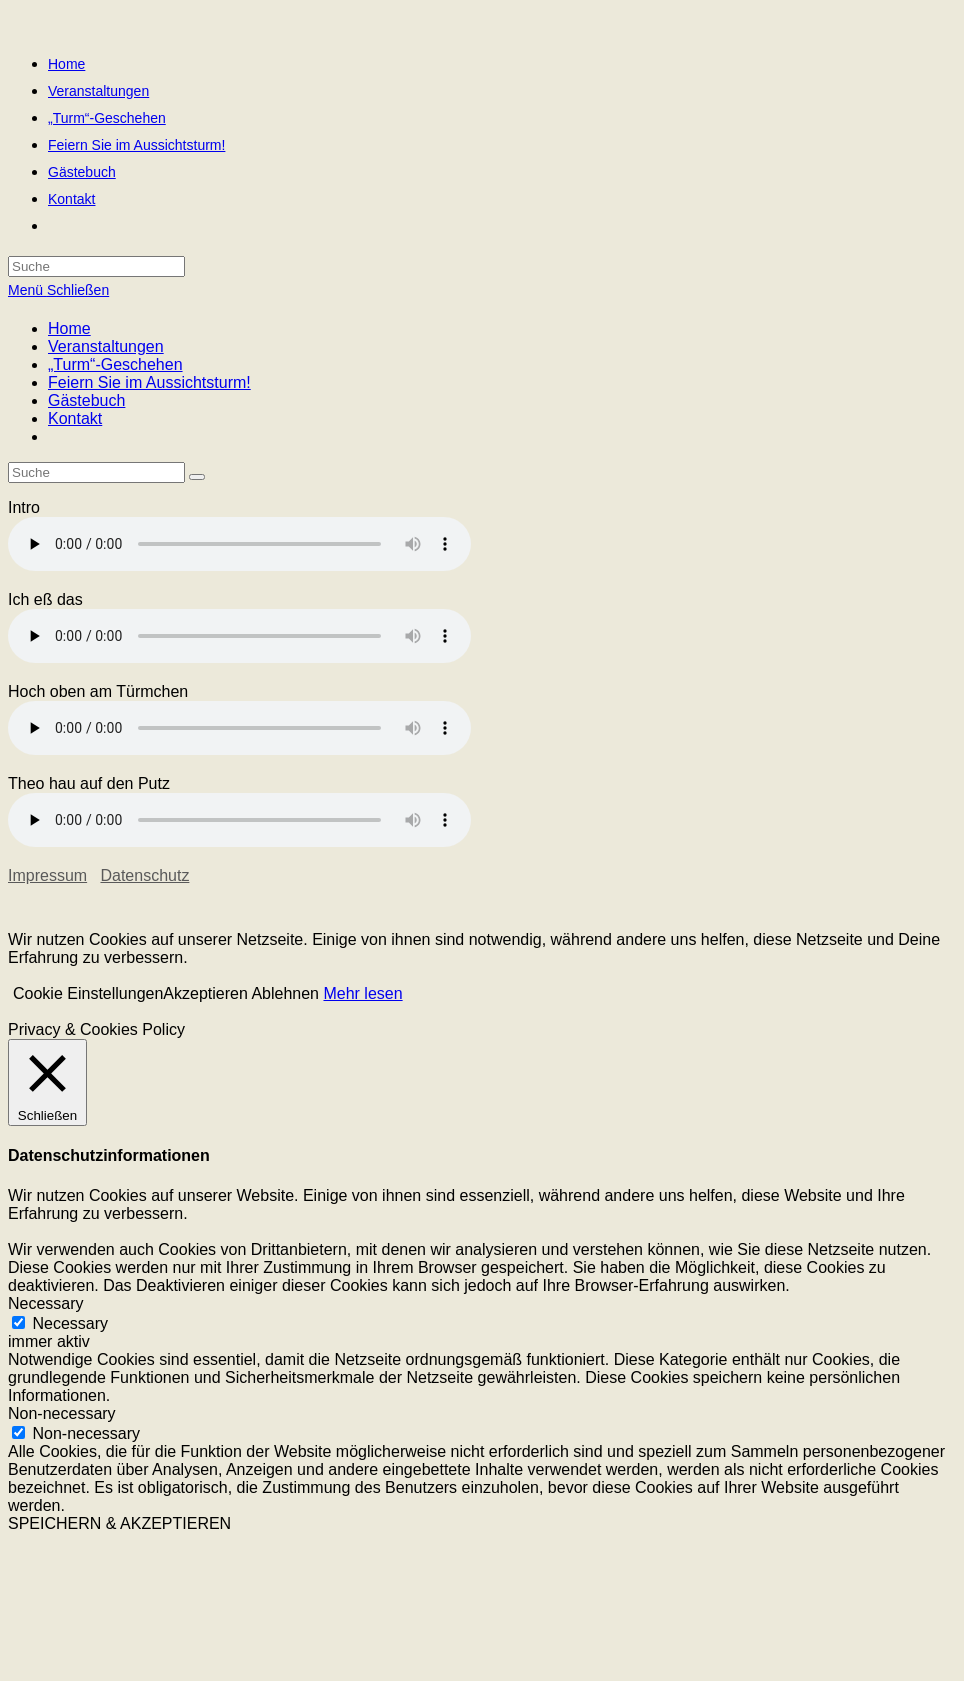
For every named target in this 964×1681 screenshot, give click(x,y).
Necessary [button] (46, 1303)
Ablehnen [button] (285, 993)
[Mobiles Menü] (58, 290)
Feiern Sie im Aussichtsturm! (149, 382)
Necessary (70, 1323)
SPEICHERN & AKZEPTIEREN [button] (119, 1523)
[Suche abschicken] (197, 477)
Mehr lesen (362, 993)
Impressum (47, 875)
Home (69, 328)
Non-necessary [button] (62, 1413)
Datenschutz (144, 875)
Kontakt (75, 418)
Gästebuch (86, 400)
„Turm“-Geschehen (115, 364)
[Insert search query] (96, 472)
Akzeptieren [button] (205, 993)
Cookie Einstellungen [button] (88, 993)
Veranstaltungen (106, 346)
